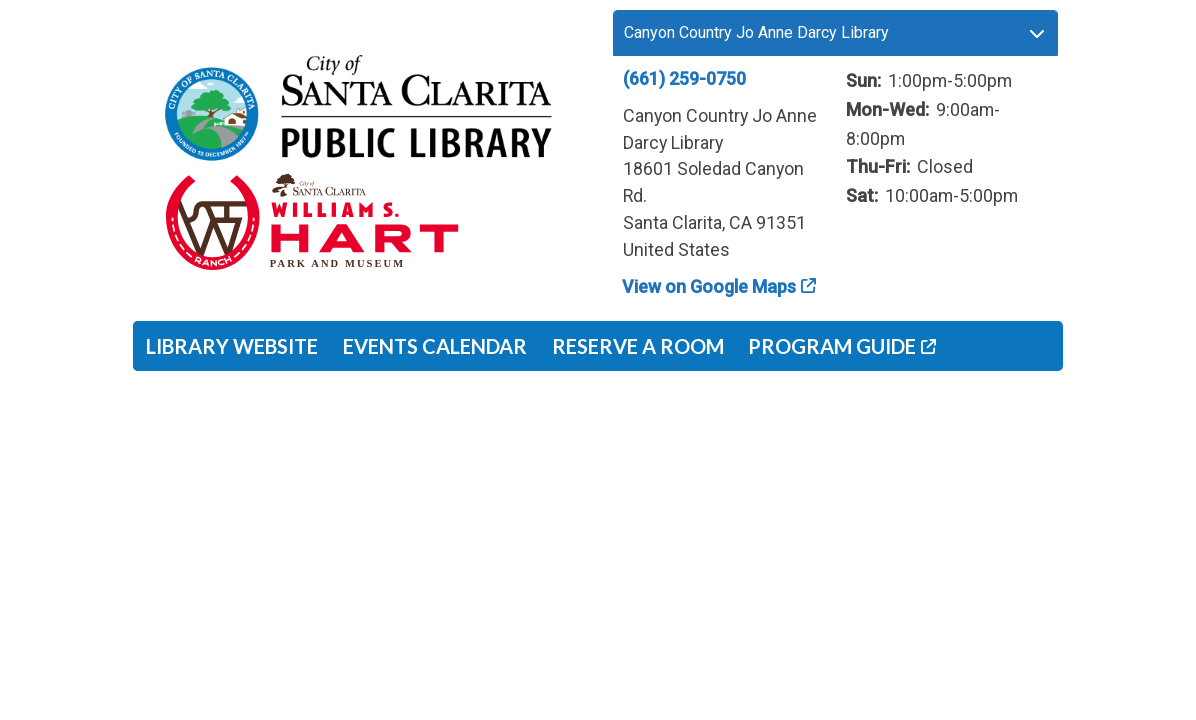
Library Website (232, 346)
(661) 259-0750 (684, 78)
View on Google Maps (709, 286)
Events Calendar (435, 346)
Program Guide (832, 346)
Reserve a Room (638, 346)
